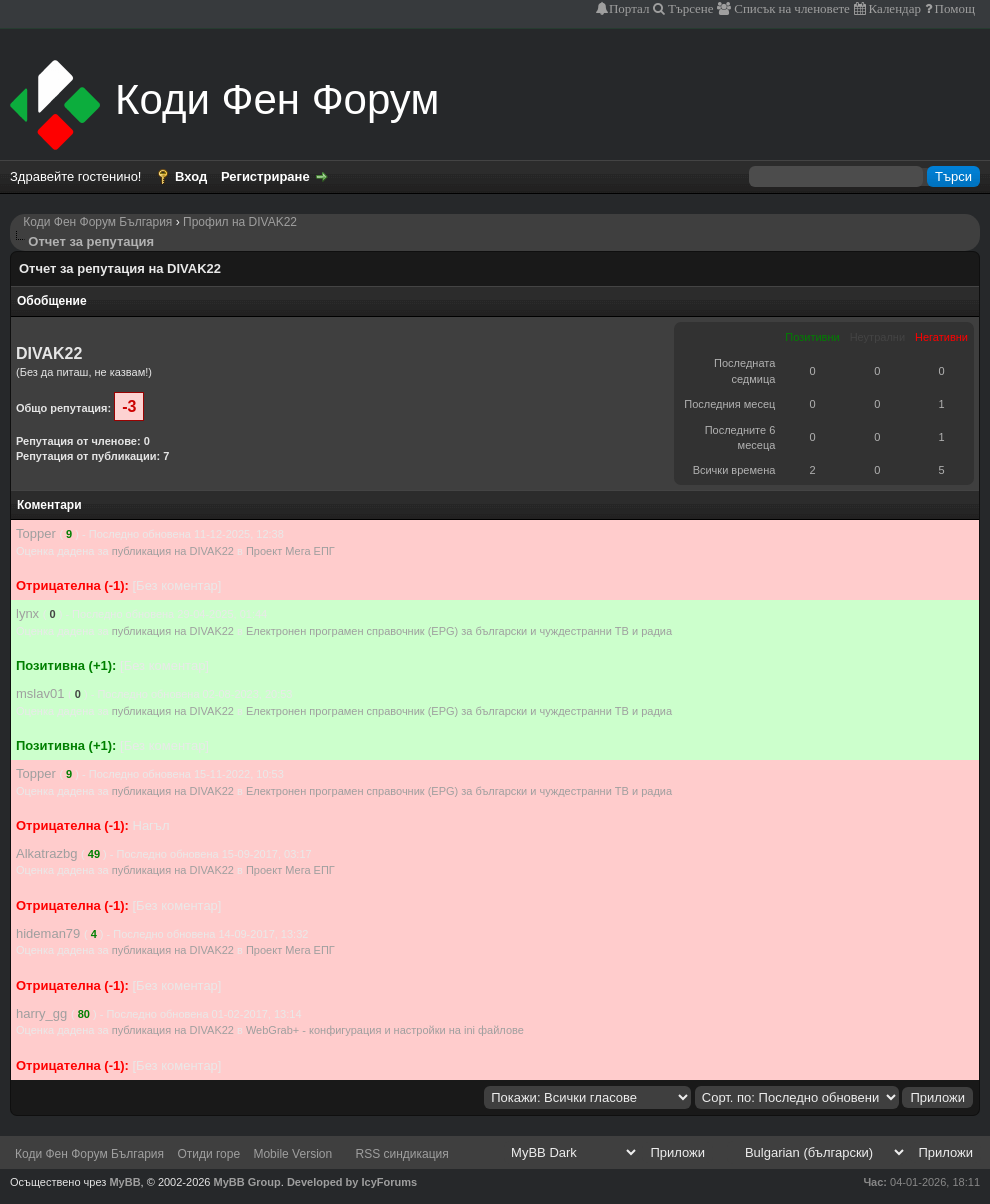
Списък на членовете (790, 8)
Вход (191, 176)
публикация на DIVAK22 (173, 551)
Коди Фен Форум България (97, 222)
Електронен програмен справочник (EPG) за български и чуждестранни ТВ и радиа (459, 631)
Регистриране (265, 176)
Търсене (689, 8)
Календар (893, 8)
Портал (629, 8)
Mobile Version (292, 1154)
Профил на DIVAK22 (240, 222)
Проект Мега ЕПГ (290, 551)
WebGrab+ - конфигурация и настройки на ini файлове (385, 1030)
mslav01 (40, 693)
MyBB (124, 1182)
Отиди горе (208, 1154)
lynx (27, 613)
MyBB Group (247, 1182)
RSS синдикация (402, 1154)
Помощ (953, 8)
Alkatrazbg (46, 853)
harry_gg (41, 1013)
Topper (36, 533)
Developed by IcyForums (352, 1182)
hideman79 (48, 933)
